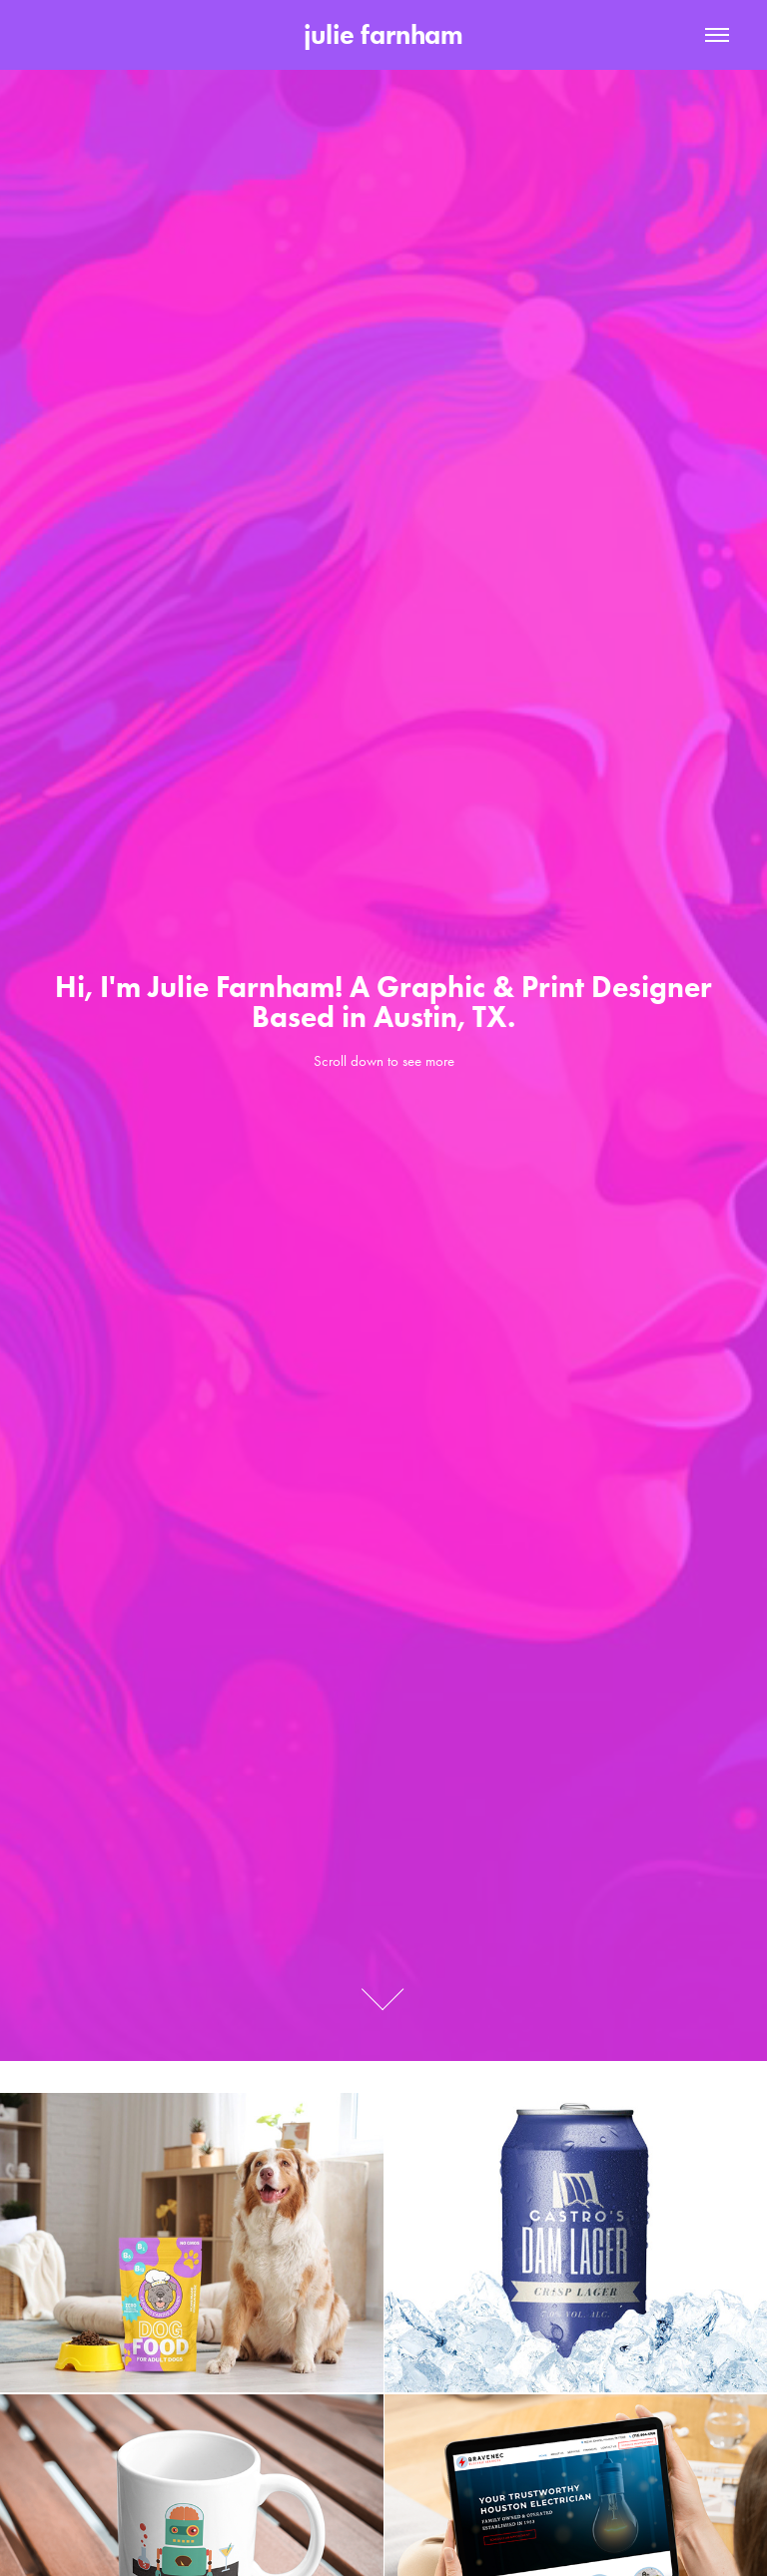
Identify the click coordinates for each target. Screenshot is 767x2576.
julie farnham (383, 34)
